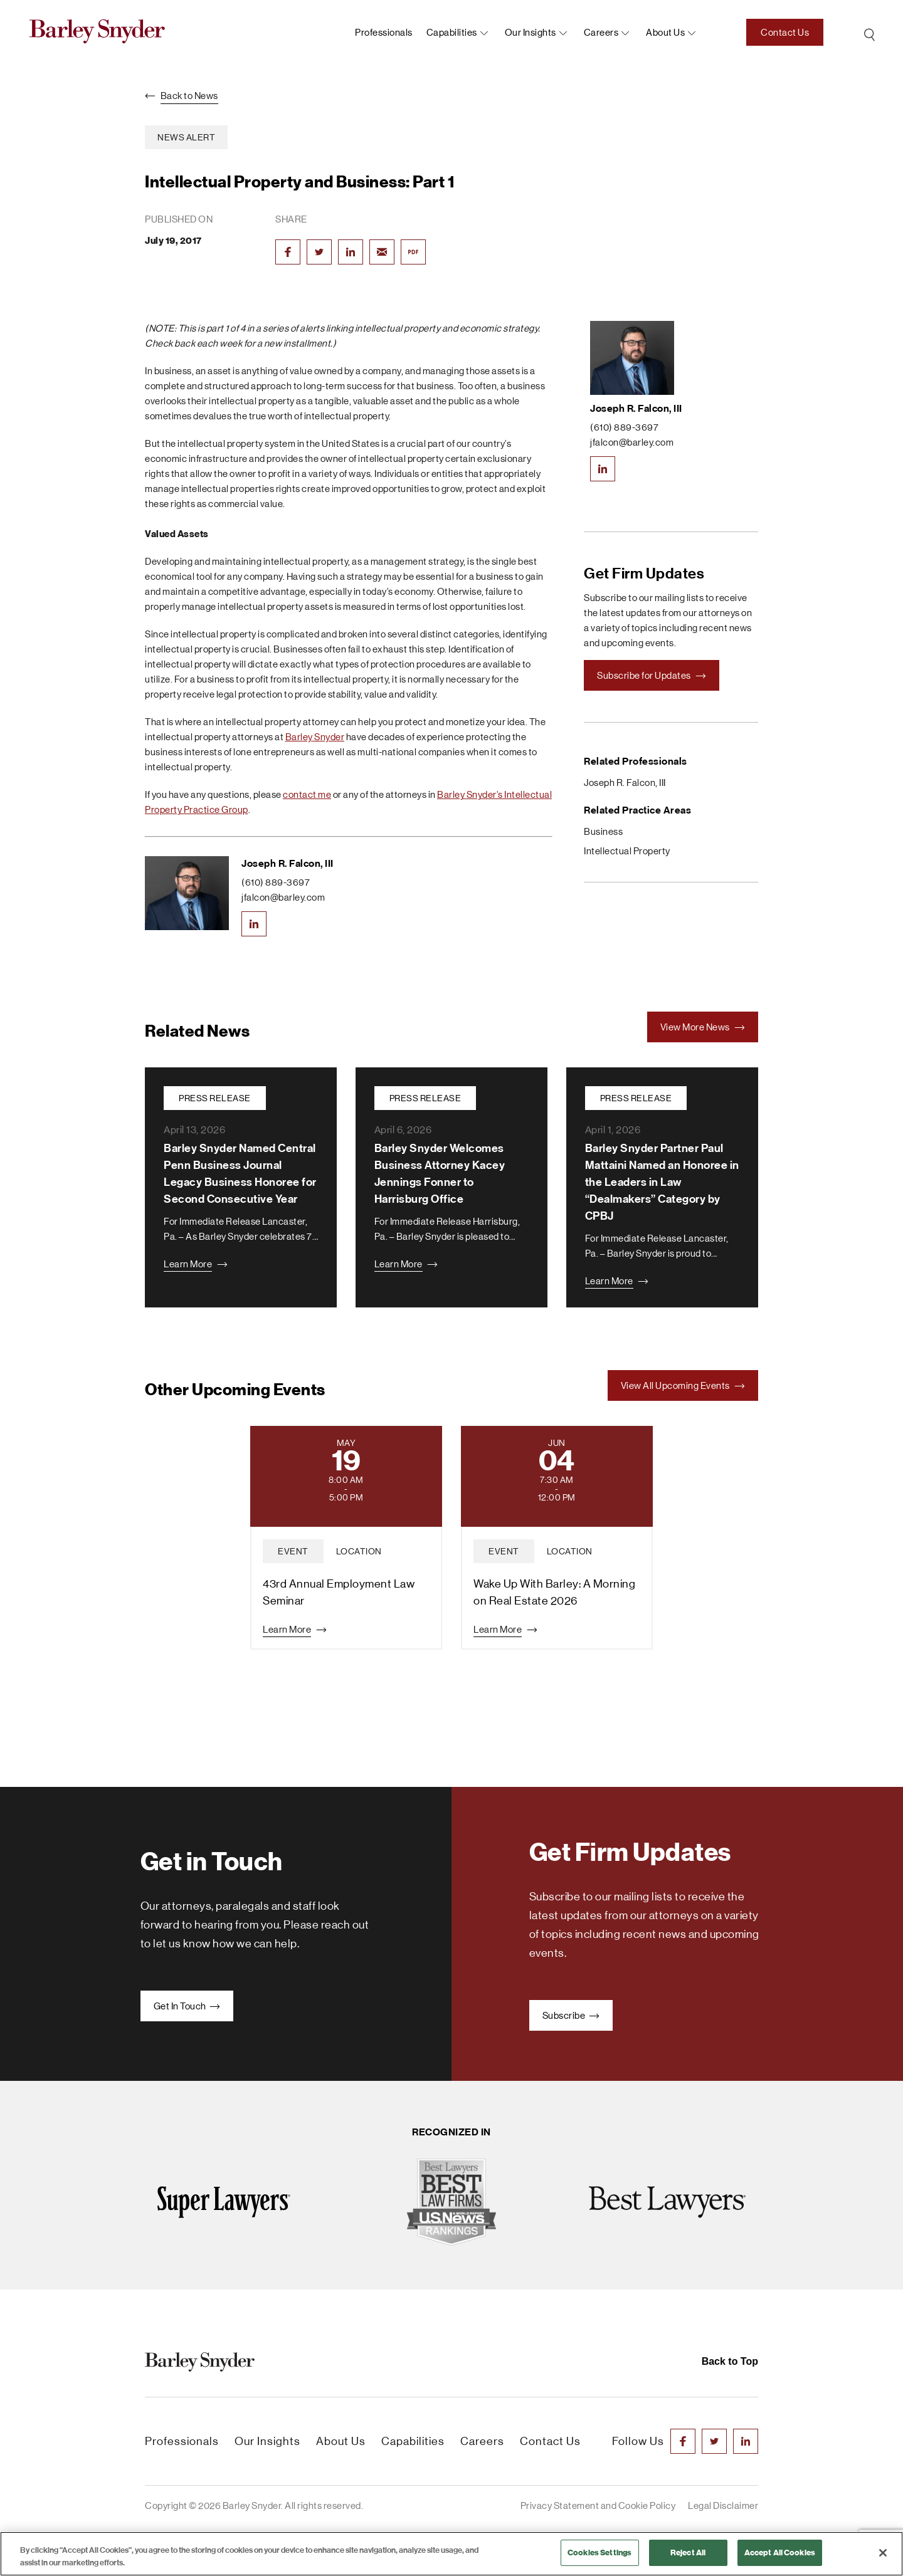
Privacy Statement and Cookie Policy (598, 2505)
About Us (341, 2441)
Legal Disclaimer (723, 2505)
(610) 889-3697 (275, 882)
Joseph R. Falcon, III (287, 863)
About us (665, 32)
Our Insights (530, 32)
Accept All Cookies (779, 2552)
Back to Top (730, 2361)
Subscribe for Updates (651, 675)
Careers (601, 32)
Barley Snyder (315, 736)
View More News (703, 1027)
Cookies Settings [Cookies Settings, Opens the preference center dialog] (599, 2552)
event (293, 1551)
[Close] (883, 2553)
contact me (307, 794)
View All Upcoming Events (683, 1385)
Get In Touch (187, 2006)
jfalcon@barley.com (283, 897)
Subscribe (570, 2015)
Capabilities (451, 32)
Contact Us (785, 32)
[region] (451, 2553)
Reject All (687, 2552)
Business (603, 831)
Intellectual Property (627, 851)
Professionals (384, 32)
